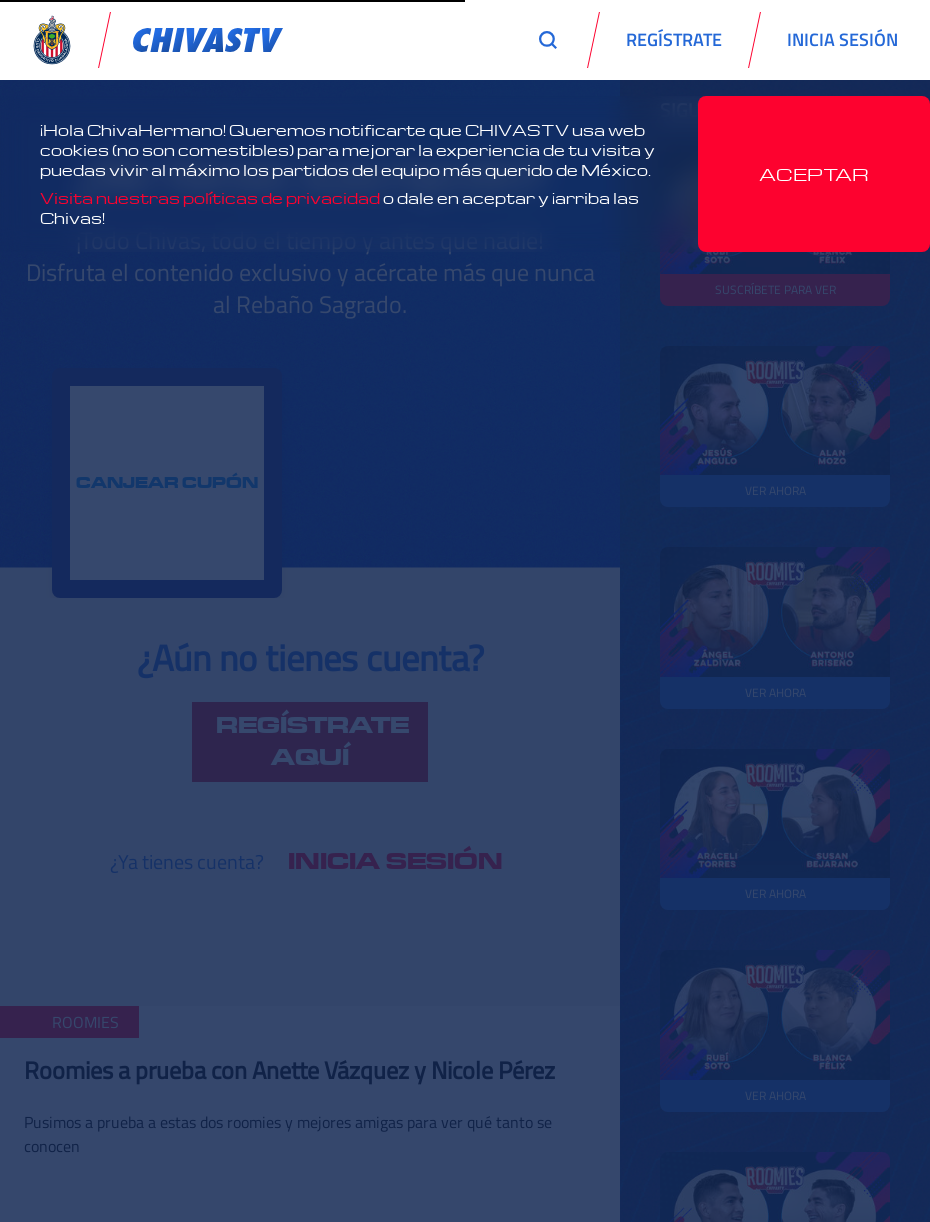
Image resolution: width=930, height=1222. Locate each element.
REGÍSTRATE (674, 39)
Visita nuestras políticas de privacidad (210, 198)
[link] (208, 40)
